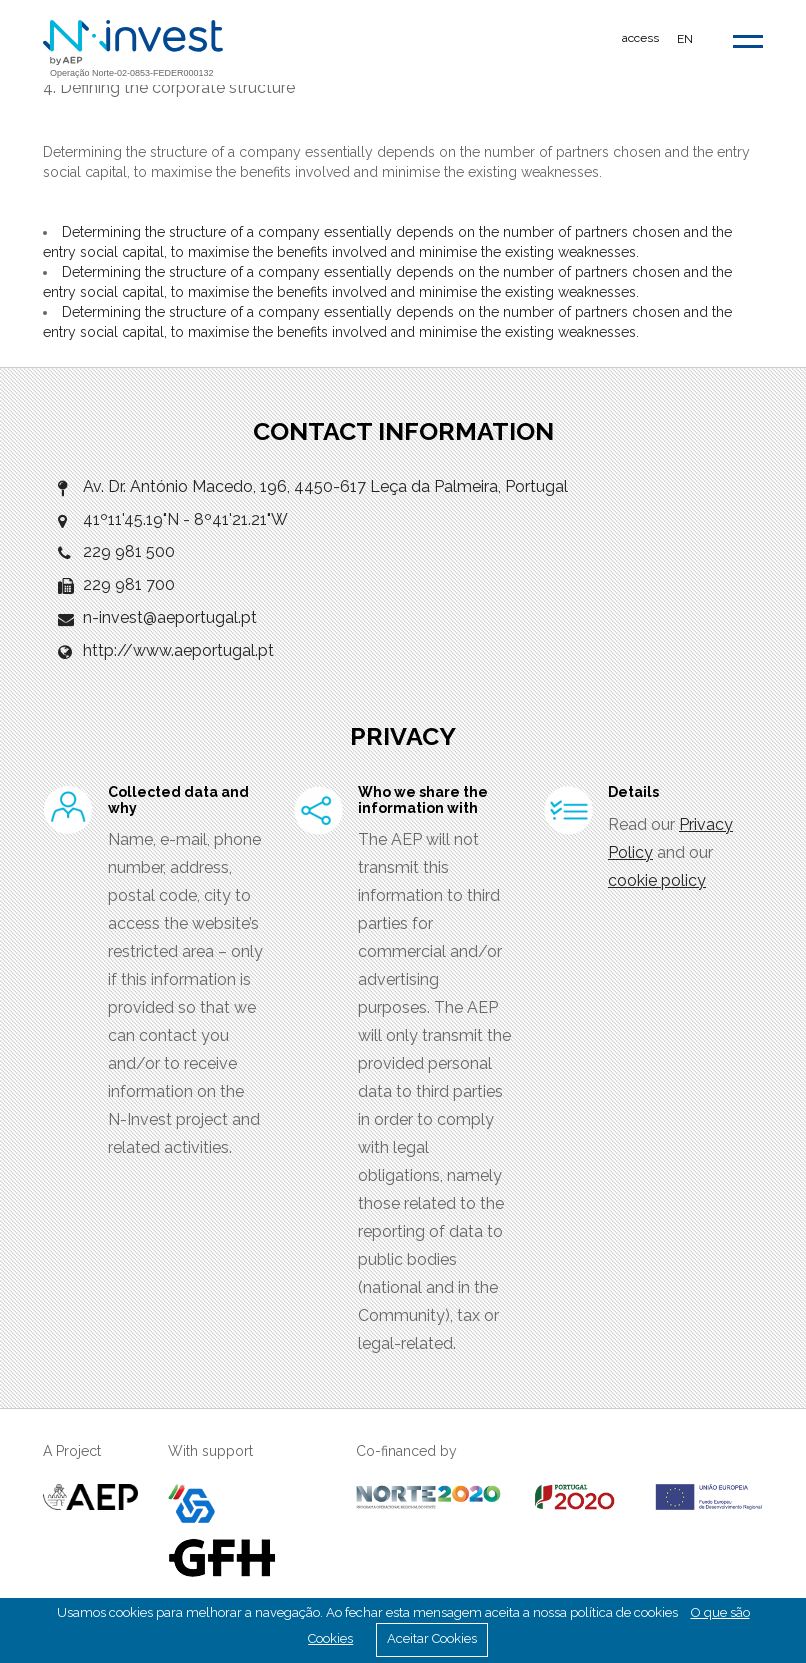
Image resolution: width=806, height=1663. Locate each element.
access (640, 38)
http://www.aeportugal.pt (178, 650)
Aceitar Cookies (432, 1638)
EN (685, 39)
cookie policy (657, 880)
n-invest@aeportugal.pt (170, 617)
